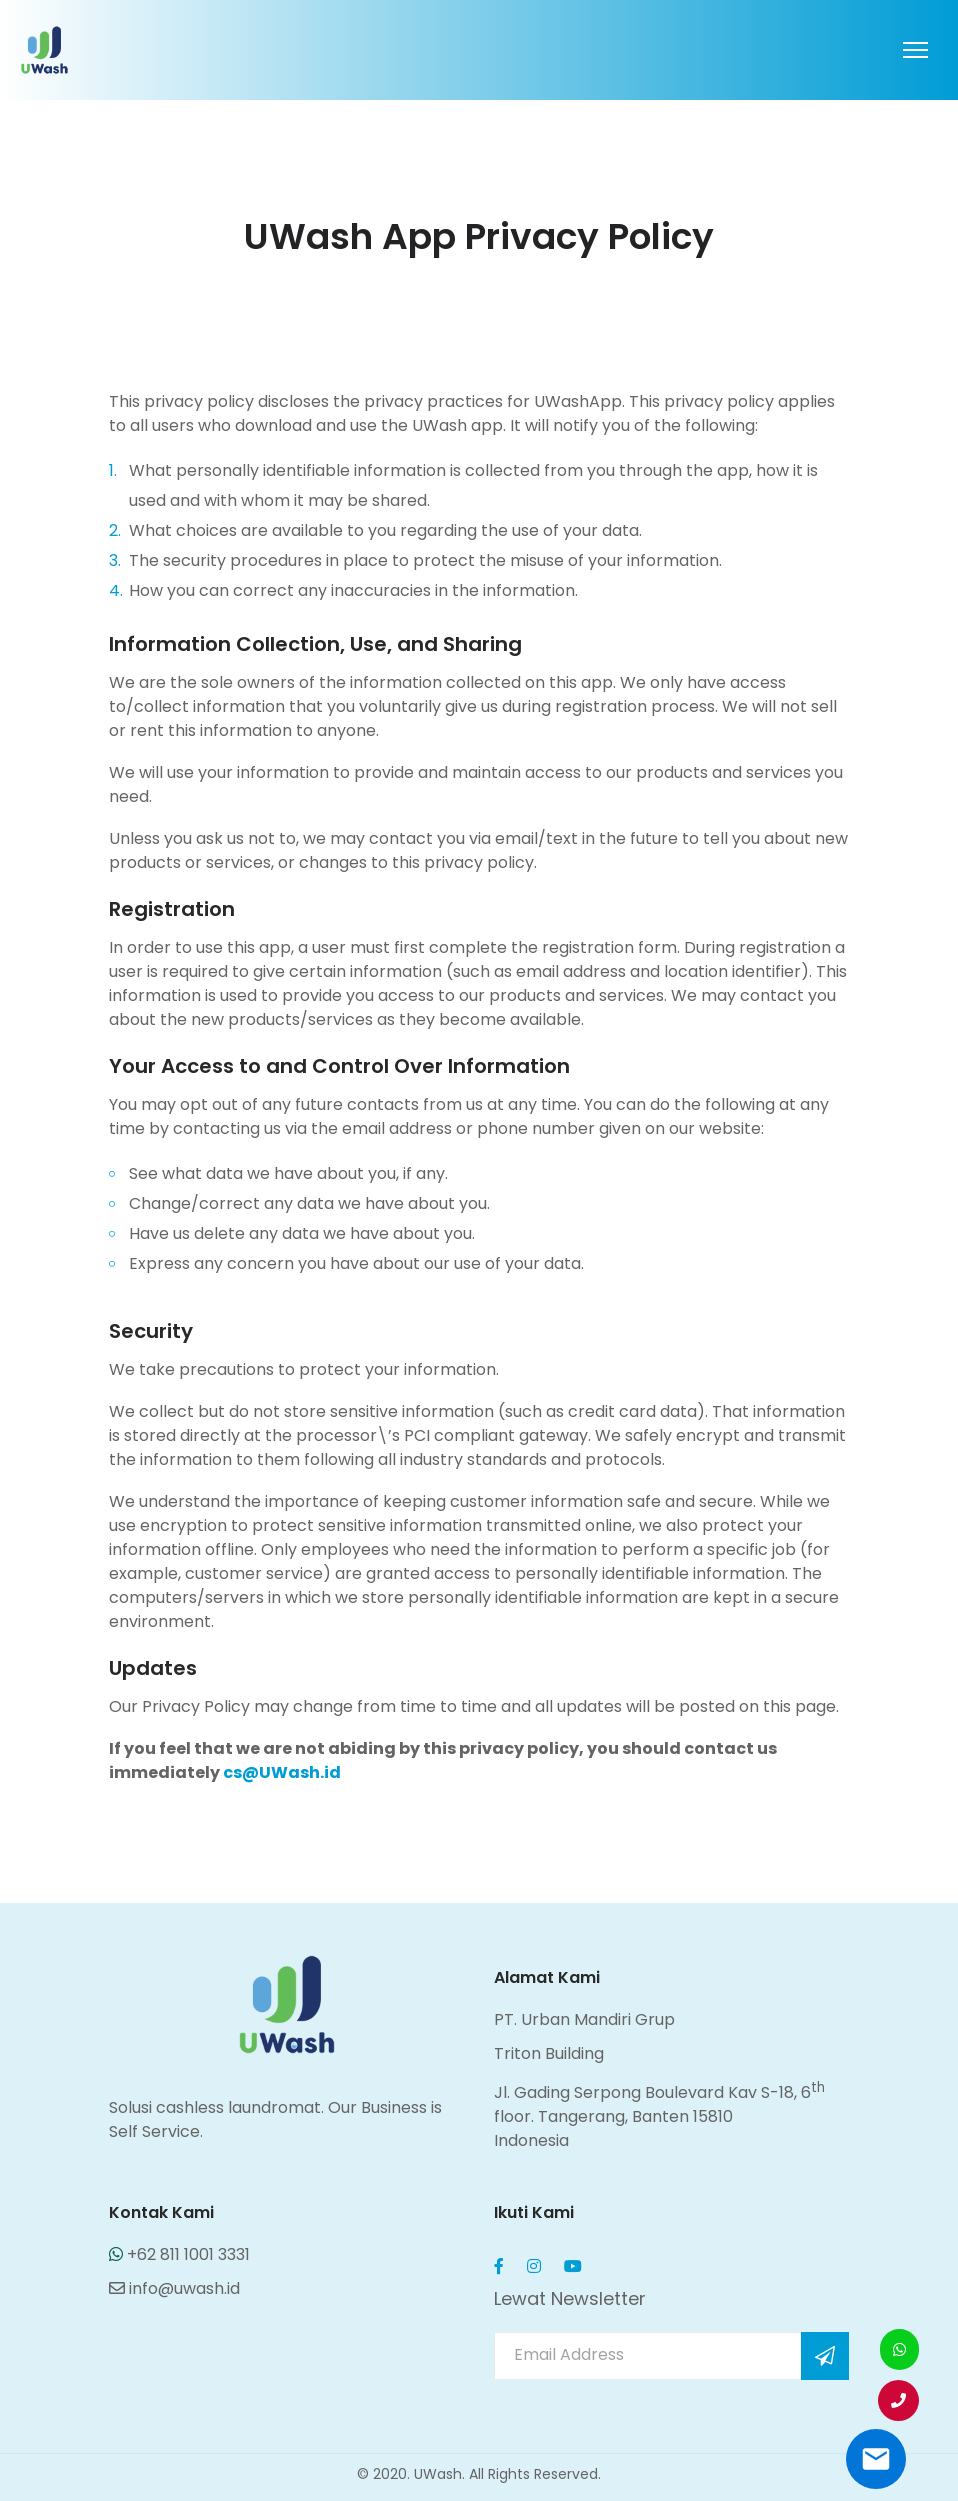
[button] (898, 2400)
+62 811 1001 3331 (179, 2254)
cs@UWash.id (282, 1772)
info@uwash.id (174, 2288)
